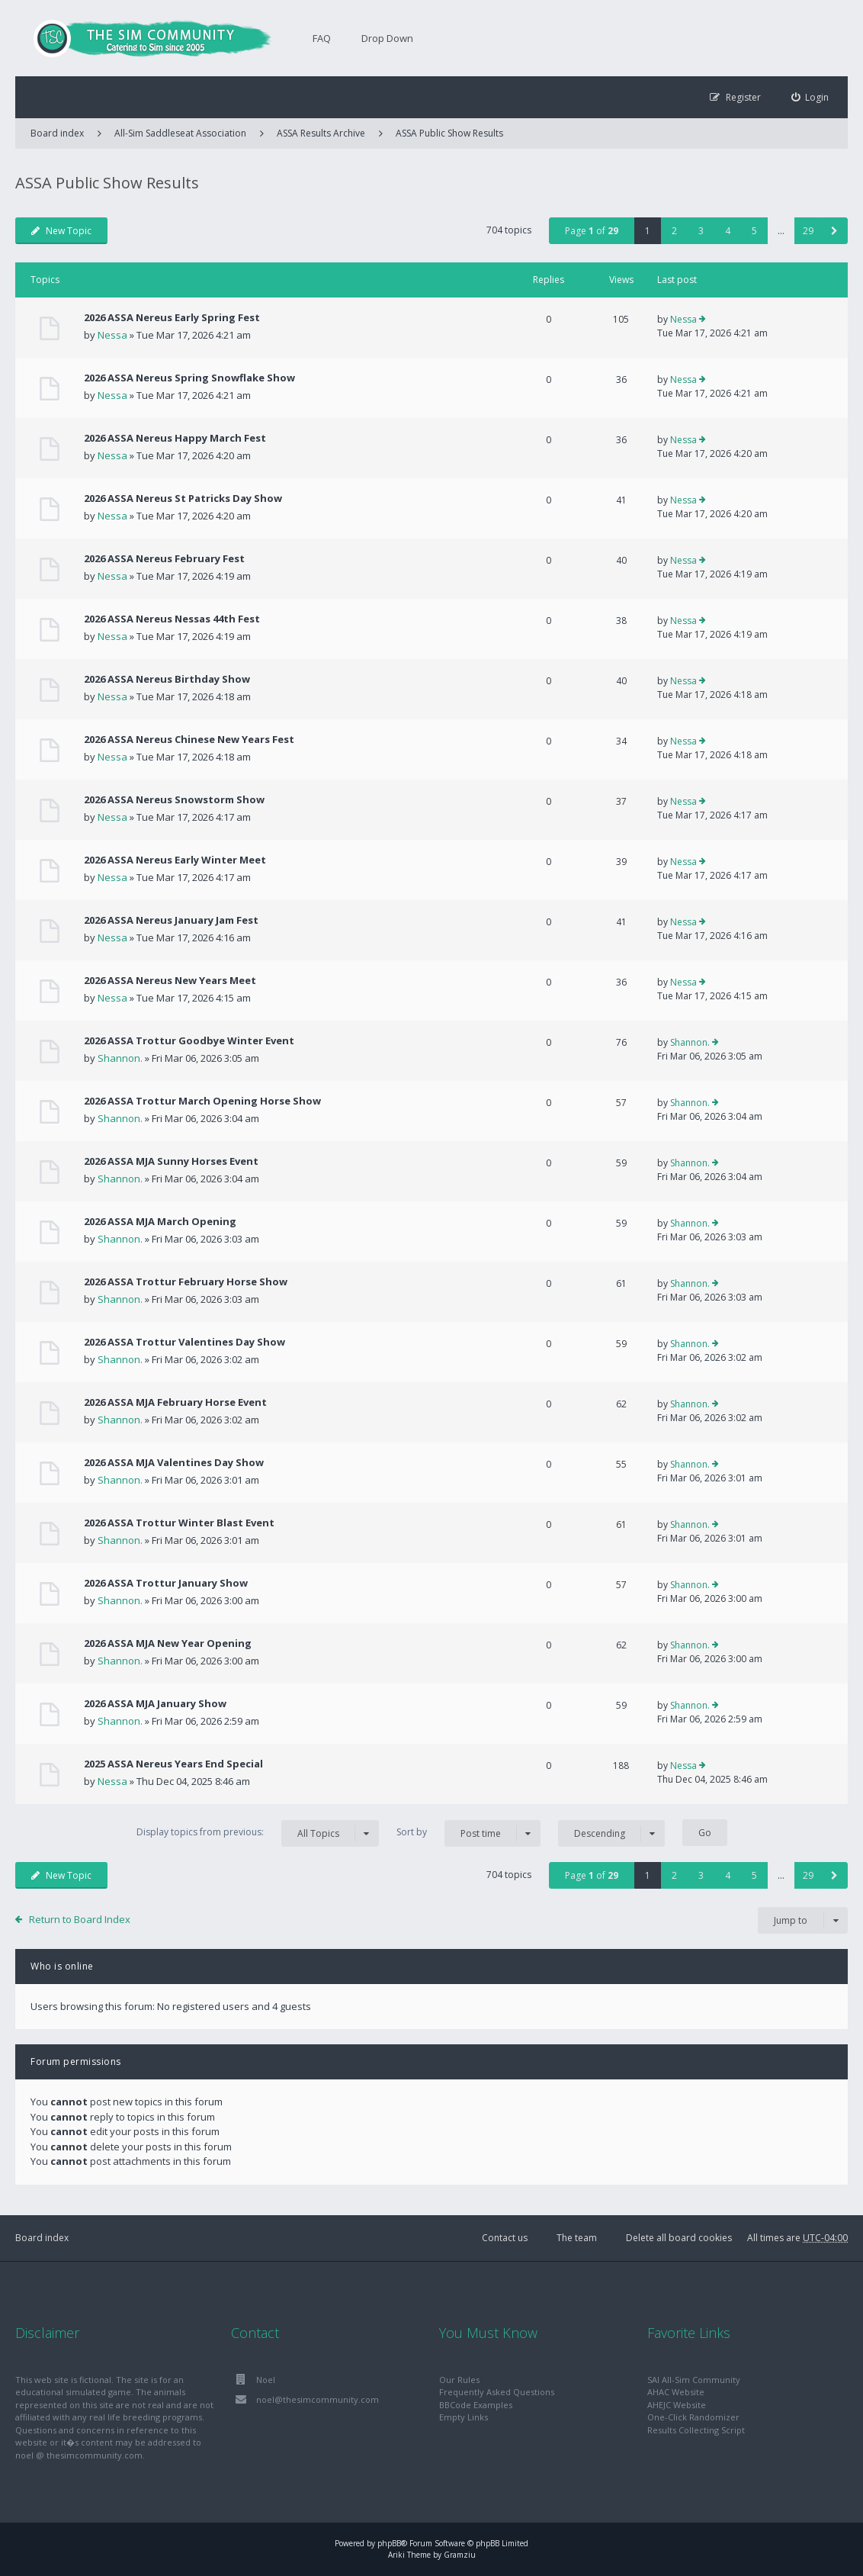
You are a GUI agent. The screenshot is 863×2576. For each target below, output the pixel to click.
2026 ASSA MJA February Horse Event (175, 1402)
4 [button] (727, 230)
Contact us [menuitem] (505, 2237)
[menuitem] (810, 97)
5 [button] (754, 230)
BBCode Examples (475, 2404)
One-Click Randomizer (693, 2417)
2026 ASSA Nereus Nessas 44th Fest (172, 619)
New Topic (61, 230)
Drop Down (387, 38)
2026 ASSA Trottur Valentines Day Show (184, 1342)
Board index (42, 2237)
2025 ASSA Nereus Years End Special (173, 1763)
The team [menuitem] (577, 2237)
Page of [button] (591, 230)
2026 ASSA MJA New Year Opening (168, 1643)
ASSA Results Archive (321, 133)
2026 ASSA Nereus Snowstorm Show (174, 799)
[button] (834, 230)
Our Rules (459, 2379)
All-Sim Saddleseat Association (180, 133)
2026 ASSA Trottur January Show (166, 1583)
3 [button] (701, 230)
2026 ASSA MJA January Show (155, 1703)
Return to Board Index (79, 1919)
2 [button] (674, 230)
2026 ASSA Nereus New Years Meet (170, 980)
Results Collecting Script (696, 2430)
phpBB (389, 2543)
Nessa (112, 335)
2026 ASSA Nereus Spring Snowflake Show (189, 377)
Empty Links (463, 2417)
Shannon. (120, 1058)
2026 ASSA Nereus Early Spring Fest (172, 317)
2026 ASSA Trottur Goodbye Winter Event (189, 1040)
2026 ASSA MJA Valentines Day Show (174, 1462)
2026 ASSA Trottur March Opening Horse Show (202, 1101)
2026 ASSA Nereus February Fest (164, 558)
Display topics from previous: (257, 1833)
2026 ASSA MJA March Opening (160, 1221)
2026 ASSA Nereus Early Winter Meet (175, 860)
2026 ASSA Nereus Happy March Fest (175, 438)
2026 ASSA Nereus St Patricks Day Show (183, 498)
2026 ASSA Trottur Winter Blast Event (179, 1522)
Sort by (468, 1833)
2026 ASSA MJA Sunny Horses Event (171, 1161)
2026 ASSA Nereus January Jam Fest (171, 920)
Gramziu (460, 2554)
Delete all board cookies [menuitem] (679, 2237)
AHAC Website (675, 2392)
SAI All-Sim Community (693, 2379)
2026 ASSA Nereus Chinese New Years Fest (189, 739)
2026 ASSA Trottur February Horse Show (185, 1281)
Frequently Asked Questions (496, 2392)
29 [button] (808, 230)
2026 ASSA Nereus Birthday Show (167, 679)
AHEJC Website (676, 2404)
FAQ (322, 38)
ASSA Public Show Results (449, 133)
